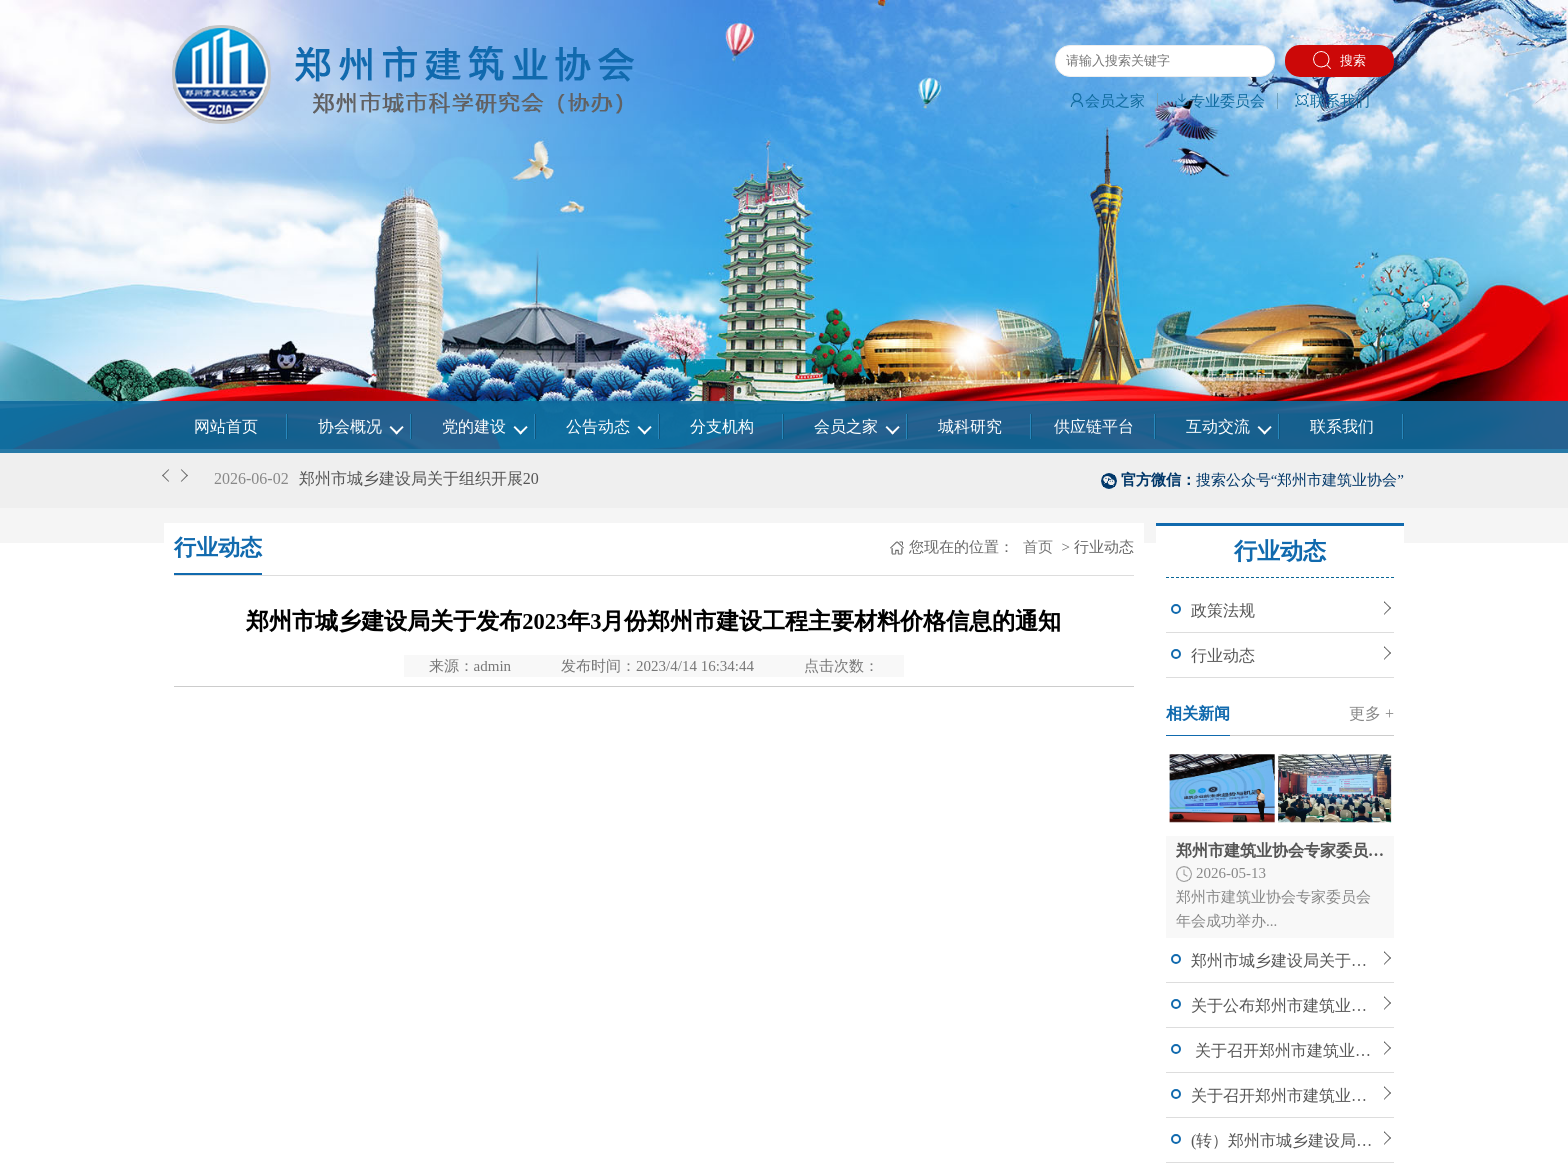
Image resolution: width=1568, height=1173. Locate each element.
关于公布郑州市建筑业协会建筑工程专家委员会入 (1284, 1005)
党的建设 (474, 426)
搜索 (1339, 60)
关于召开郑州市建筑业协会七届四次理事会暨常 (1284, 1095)
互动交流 (1218, 426)
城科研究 (970, 426)
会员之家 (1107, 101)
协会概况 (350, 426)
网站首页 (226, 426)
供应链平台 (1094, 426)
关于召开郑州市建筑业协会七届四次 (1284, 1050)
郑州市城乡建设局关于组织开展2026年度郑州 (1284, 960)
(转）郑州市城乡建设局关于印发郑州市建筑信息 (1284, 1140)
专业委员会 (1219, 101)
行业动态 (1223, 655)
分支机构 (722, 426)
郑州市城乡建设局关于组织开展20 (419, 478)
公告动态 (598, 426)
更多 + (1371, 713)
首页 (1036, 547)
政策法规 (1223, 610)
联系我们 (1332, 101)
